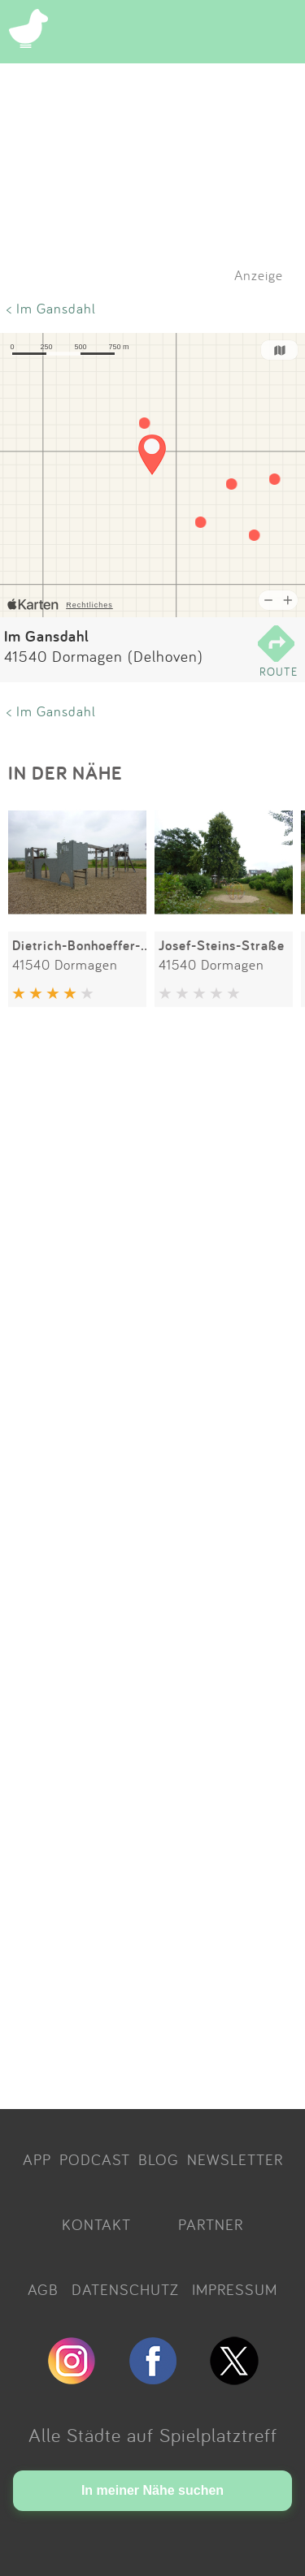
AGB (43, 2289)
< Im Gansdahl (51, 308)
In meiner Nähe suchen (152, 2490)
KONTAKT (96, 2224)
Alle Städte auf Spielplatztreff (152, 2435)
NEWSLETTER (235, 2159)
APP (37, 2159)
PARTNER (210, 2224)
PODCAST (94, 2159)
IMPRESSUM (234, 2289)
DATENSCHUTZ (125, 2289)
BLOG (158, 2159)
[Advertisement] (152, 1561)
